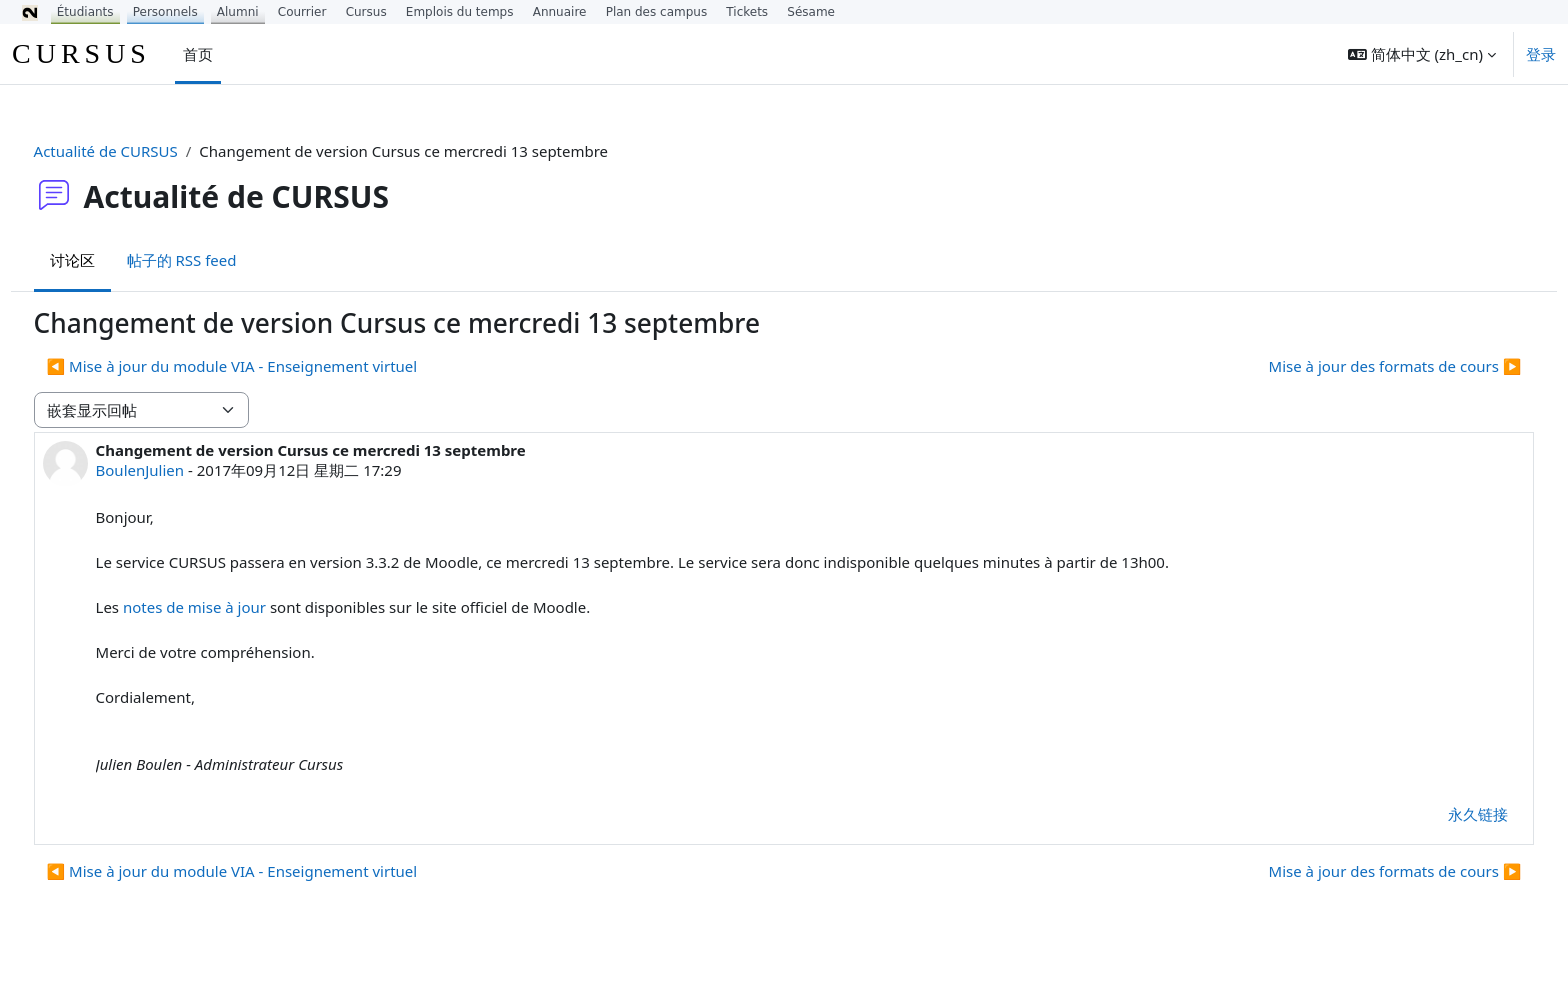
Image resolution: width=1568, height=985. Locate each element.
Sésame (811, 12)
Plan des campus (657, 12)
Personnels (165, 12)
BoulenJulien (177, 470)
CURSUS (81, 53)
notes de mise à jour (231, 607)
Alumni (238, 12)
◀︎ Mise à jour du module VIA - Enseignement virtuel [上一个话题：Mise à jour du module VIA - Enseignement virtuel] (269, 366)
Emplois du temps (460, 12)
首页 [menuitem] (198, 54)
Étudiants (85, 12)
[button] (1422, 54)
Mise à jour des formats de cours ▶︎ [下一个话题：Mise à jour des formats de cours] (1357, 366)
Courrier (302, 12)
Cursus (366, 12)
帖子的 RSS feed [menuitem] (219, 260)
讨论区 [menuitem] (109, 260)
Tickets (747, 12)
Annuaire (560, 12)
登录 (1541, 54)
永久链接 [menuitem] (1441, 814)
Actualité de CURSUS (143, 151)
